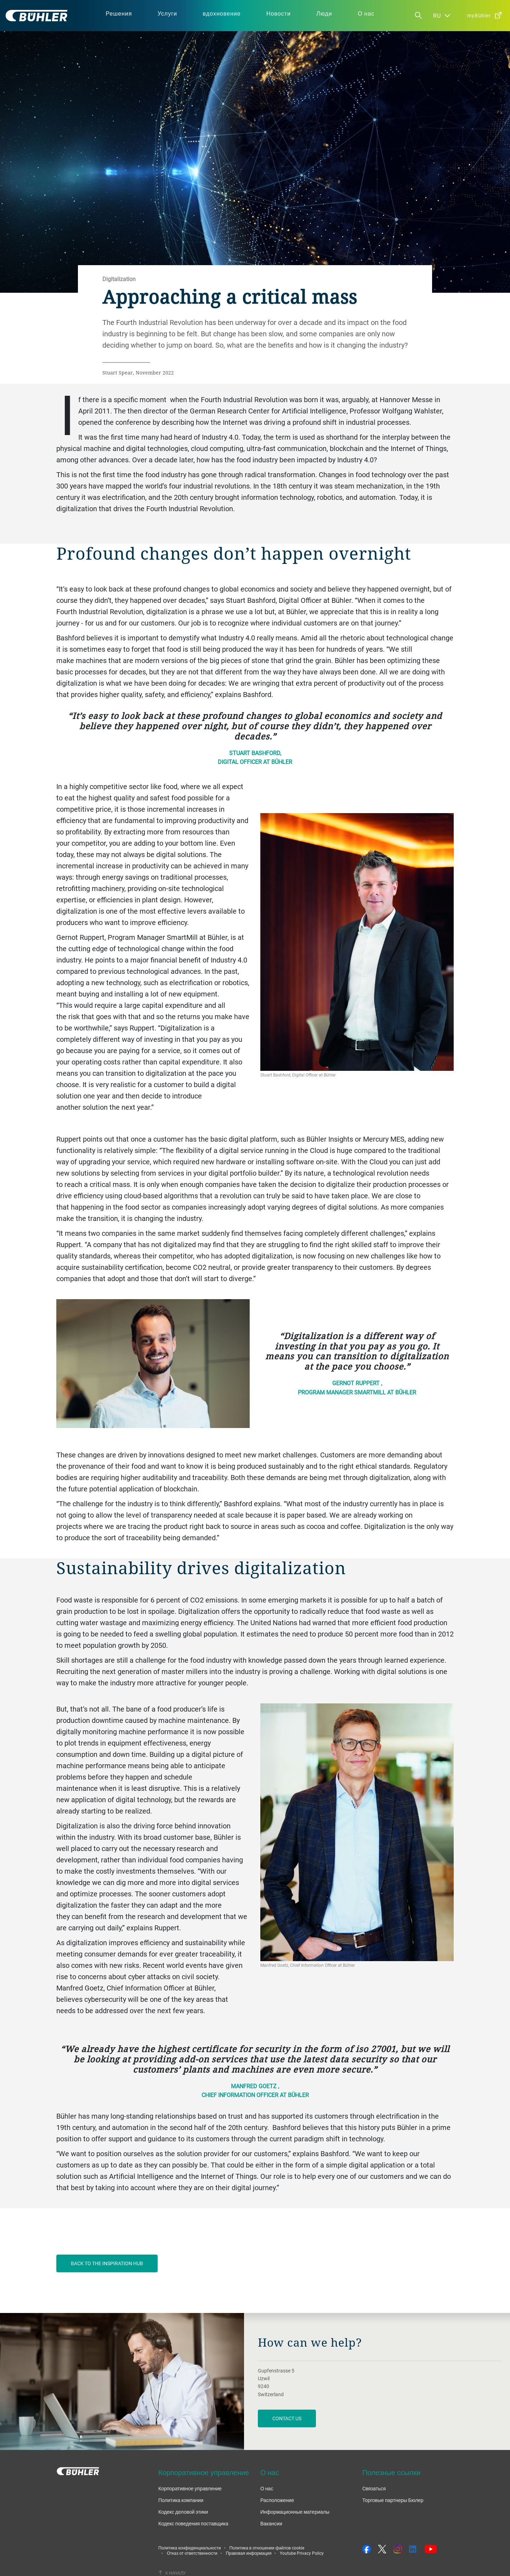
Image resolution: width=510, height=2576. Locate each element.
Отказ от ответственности (192, 2553)
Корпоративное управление (190, 2488)
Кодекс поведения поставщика (193, 2523)
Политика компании (180, 2500)
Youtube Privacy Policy (302, 2553)
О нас (266, 2488)
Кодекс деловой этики (183, 2511)
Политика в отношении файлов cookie (267, 2548)
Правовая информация (249, 2553)
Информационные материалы (294, 2511)
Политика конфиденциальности (189, 2548)
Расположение (277, 2500)
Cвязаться (374, 2488)
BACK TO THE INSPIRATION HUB (107, 2263)
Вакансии (271, 2523)
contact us (286, 2418)
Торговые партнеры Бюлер (393, 2500)
